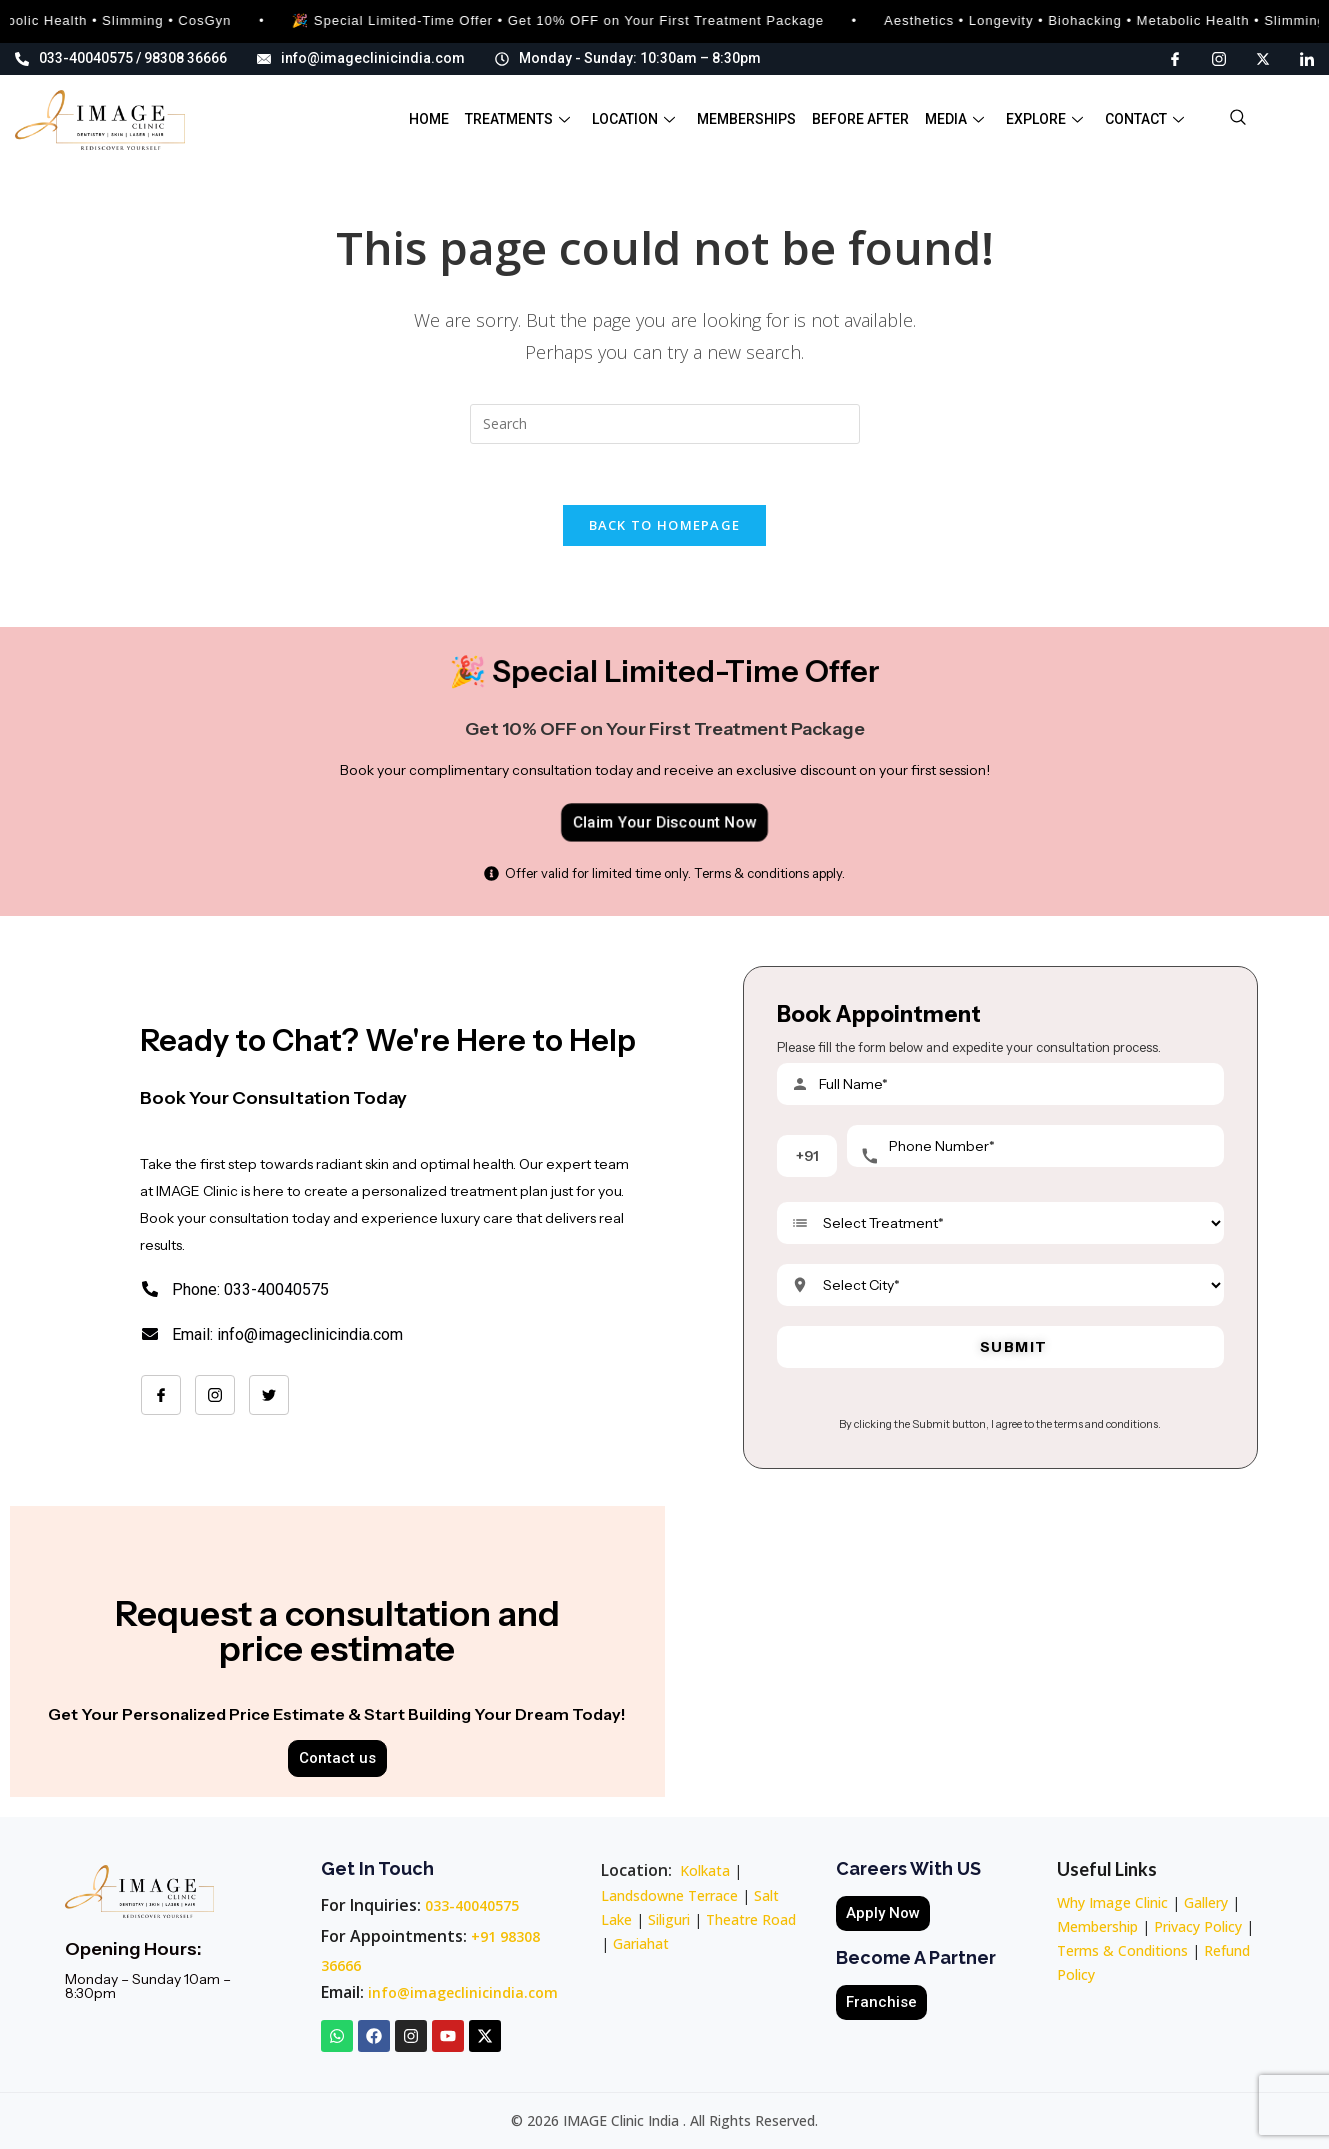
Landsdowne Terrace (669, 1895)
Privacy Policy (1198, 1926)
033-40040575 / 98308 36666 (121, 58)
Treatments (517, 119)
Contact (1144, 119)
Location (633, 119)
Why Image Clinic (1114, 1902)
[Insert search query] (665, 424)
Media (954, 119)
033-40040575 (472, 1905)
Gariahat (641, 1943)
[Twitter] (269, 1395)
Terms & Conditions (1122, 1950)
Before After (860, 119)
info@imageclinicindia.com (361, 58)
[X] (1263, 57)
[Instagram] (1219, 57)
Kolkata (705, 1870)
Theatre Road (751, 1919)
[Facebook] (1175, 57)
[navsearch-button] (1238, 120)
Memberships (746, 119)
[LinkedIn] (1307, 57)
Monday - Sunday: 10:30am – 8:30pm (628, 58)
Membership (1097, 1926)
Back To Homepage (665, 525)
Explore (1044, 119)
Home (429, 119)
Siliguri (669, 1919)
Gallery (1206, 1902)
